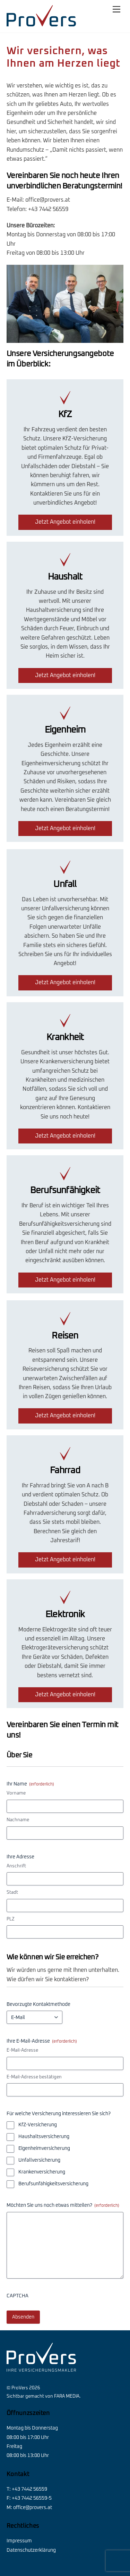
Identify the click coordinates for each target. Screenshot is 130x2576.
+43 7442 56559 (48, 209)
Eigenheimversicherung (44, 2148)
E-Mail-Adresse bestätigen (34, 2077)
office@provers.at (47, 200)
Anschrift (16, 1866)
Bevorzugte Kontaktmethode (38, 2004)
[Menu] (116, 9)
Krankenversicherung (41, 2172)
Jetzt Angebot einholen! (65, 522)
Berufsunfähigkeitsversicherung (53, 2183)
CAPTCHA (17, 2296)
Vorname (16, 1793)
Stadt (12, 1892)
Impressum (19, 2541)
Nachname (18, 1820)
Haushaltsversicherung (43, 2136)
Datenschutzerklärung (31, 2550)
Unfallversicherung (39, 2160)
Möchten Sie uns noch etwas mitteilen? (63, 2206)
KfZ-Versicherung (37, 2124)
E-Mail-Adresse (22, 2050)
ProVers (19, 2388)
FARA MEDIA (66, 2396)
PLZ (11, 1919)
